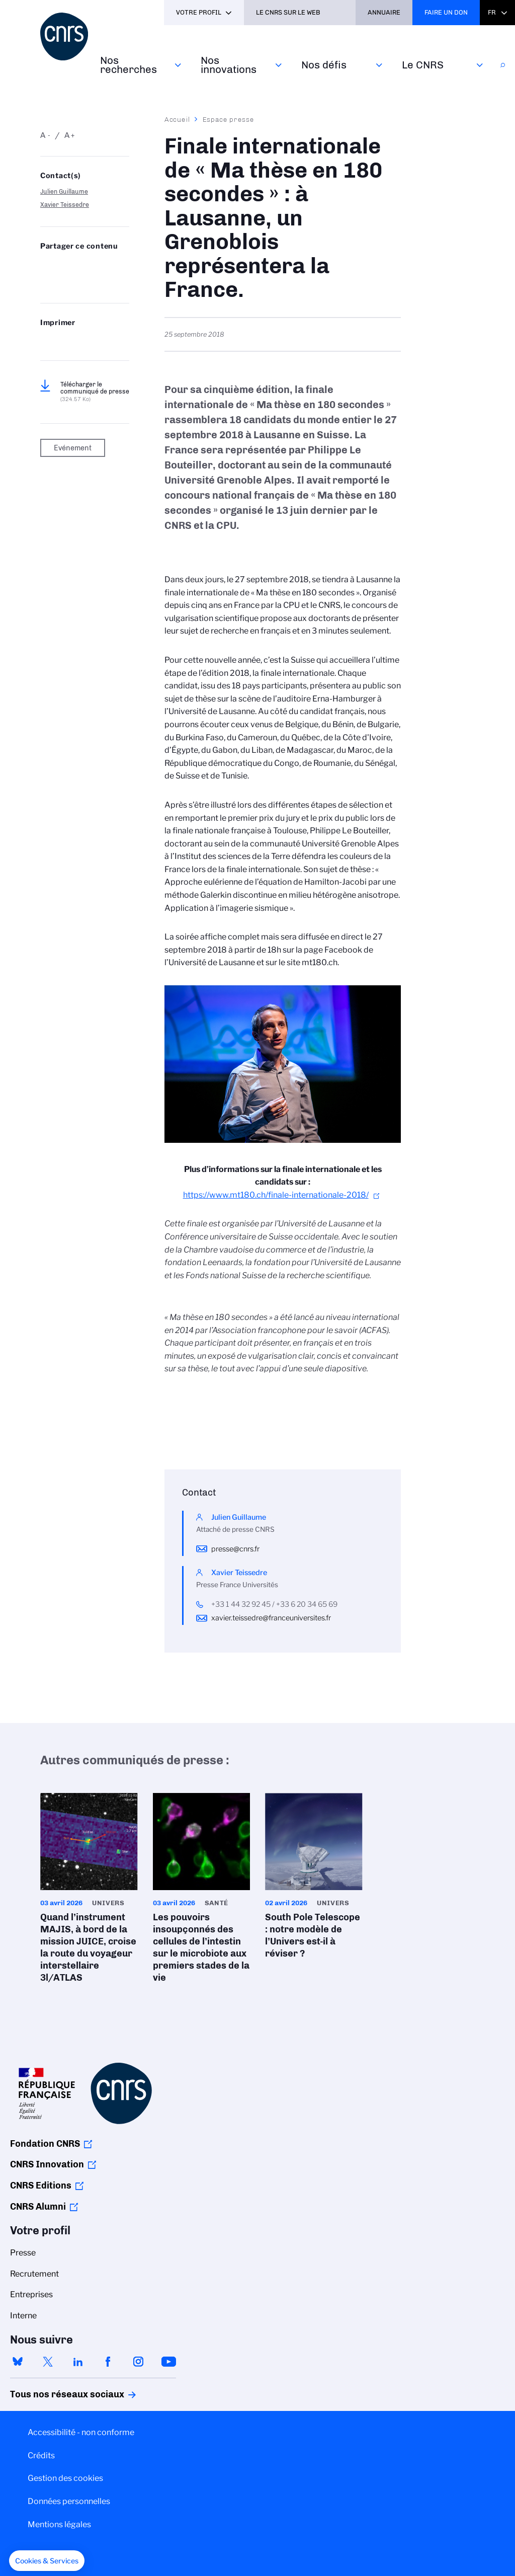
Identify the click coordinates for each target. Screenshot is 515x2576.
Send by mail (45, 282)
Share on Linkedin (89, 266)
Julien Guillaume (64, 191)
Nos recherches (128, 64)
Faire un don (446, 12)
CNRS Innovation (47, 2164)
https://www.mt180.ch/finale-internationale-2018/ (276, 1195)
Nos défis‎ (324, 64)
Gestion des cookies (65, 2478)
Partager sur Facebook (111, 266)
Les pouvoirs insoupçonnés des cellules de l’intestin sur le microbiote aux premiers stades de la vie (201, 1891)
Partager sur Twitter (67, 266)
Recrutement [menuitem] (34, 2274)
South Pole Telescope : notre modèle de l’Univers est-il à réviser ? (314, 1879)
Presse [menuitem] (23, 2252)
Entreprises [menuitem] (31, 2294)
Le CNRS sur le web (288, 12)
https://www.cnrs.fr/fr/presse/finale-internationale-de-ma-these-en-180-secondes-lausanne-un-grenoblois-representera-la (67, 282)
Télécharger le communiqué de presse (94, 391)
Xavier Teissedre (64, 204)
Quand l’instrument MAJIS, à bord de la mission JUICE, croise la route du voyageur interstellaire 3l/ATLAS (89, 1891)
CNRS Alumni (38, 2206)
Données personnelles (69, 2501)
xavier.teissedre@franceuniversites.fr (271, 1617)
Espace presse (228, 119)
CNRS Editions (40, 2185)
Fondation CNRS (45, 2143)
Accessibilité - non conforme (81, 2432)
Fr (492, 12)
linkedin (77, 2362)
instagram (138, 2362)
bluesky (17, 2362)
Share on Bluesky (45, 266)
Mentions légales (59, 2524)
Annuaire (384, 12)
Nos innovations (228, 64)
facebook (108, 2362)
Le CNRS (423, 64)
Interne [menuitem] (23, 2315)
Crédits (41, 2455)
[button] (46, 2560)
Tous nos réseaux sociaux (50, 2394)
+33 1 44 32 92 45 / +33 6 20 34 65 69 (274, 1604)
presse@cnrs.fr (235, 1548)
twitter (47, 2362)
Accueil (177, 119)
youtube (168, 2362)
